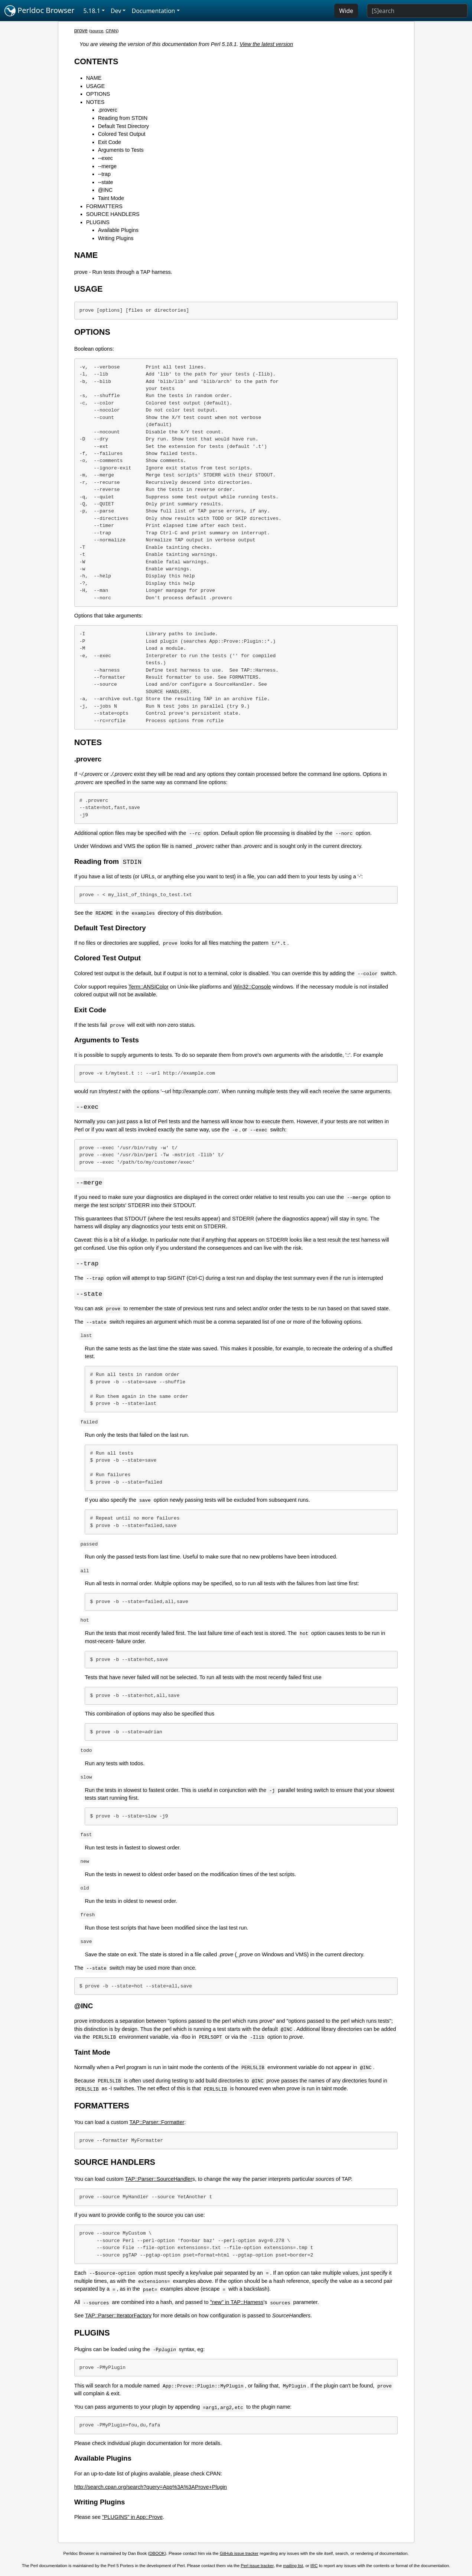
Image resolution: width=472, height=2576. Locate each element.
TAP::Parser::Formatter (157, 2124)
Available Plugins (118, 230)
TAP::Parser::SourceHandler (158, 2181)
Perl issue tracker (257, 2567)
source (97, 31)
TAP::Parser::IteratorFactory (118, 2317)
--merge (107, 166)
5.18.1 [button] (92, 11)
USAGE (95, 86)
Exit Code (109, 142)
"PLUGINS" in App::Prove (132, 2519)
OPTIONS (98, 94)
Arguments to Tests (121, 150)
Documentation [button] (153, 11)
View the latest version (266, 44)
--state (105, 182)
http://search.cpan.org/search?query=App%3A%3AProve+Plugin (150, 2489)
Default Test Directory (123, 126)
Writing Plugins (116, 238)
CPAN (111, 31)
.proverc (107, 110)
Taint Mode (111, 198)
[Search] (417, 11)
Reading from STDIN (123, 118)
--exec (105, 158)
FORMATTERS (104, 206)
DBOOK (157, 2555)
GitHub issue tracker (239, 2555)
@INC (105, 190)
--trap (104, 174)
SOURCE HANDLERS (113, 214)
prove (81, 30)
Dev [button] (116, 11)
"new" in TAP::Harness (236, 2304)
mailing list (293, 2567)
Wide (346, 11)
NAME (94, 78)
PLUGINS (98, 222)
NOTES (95, 102)
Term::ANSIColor (148, 987)
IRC (314, 2567)
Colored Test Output (122, 134)
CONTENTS (96, 61)
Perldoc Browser (39, 10)
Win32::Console (252, 987)
